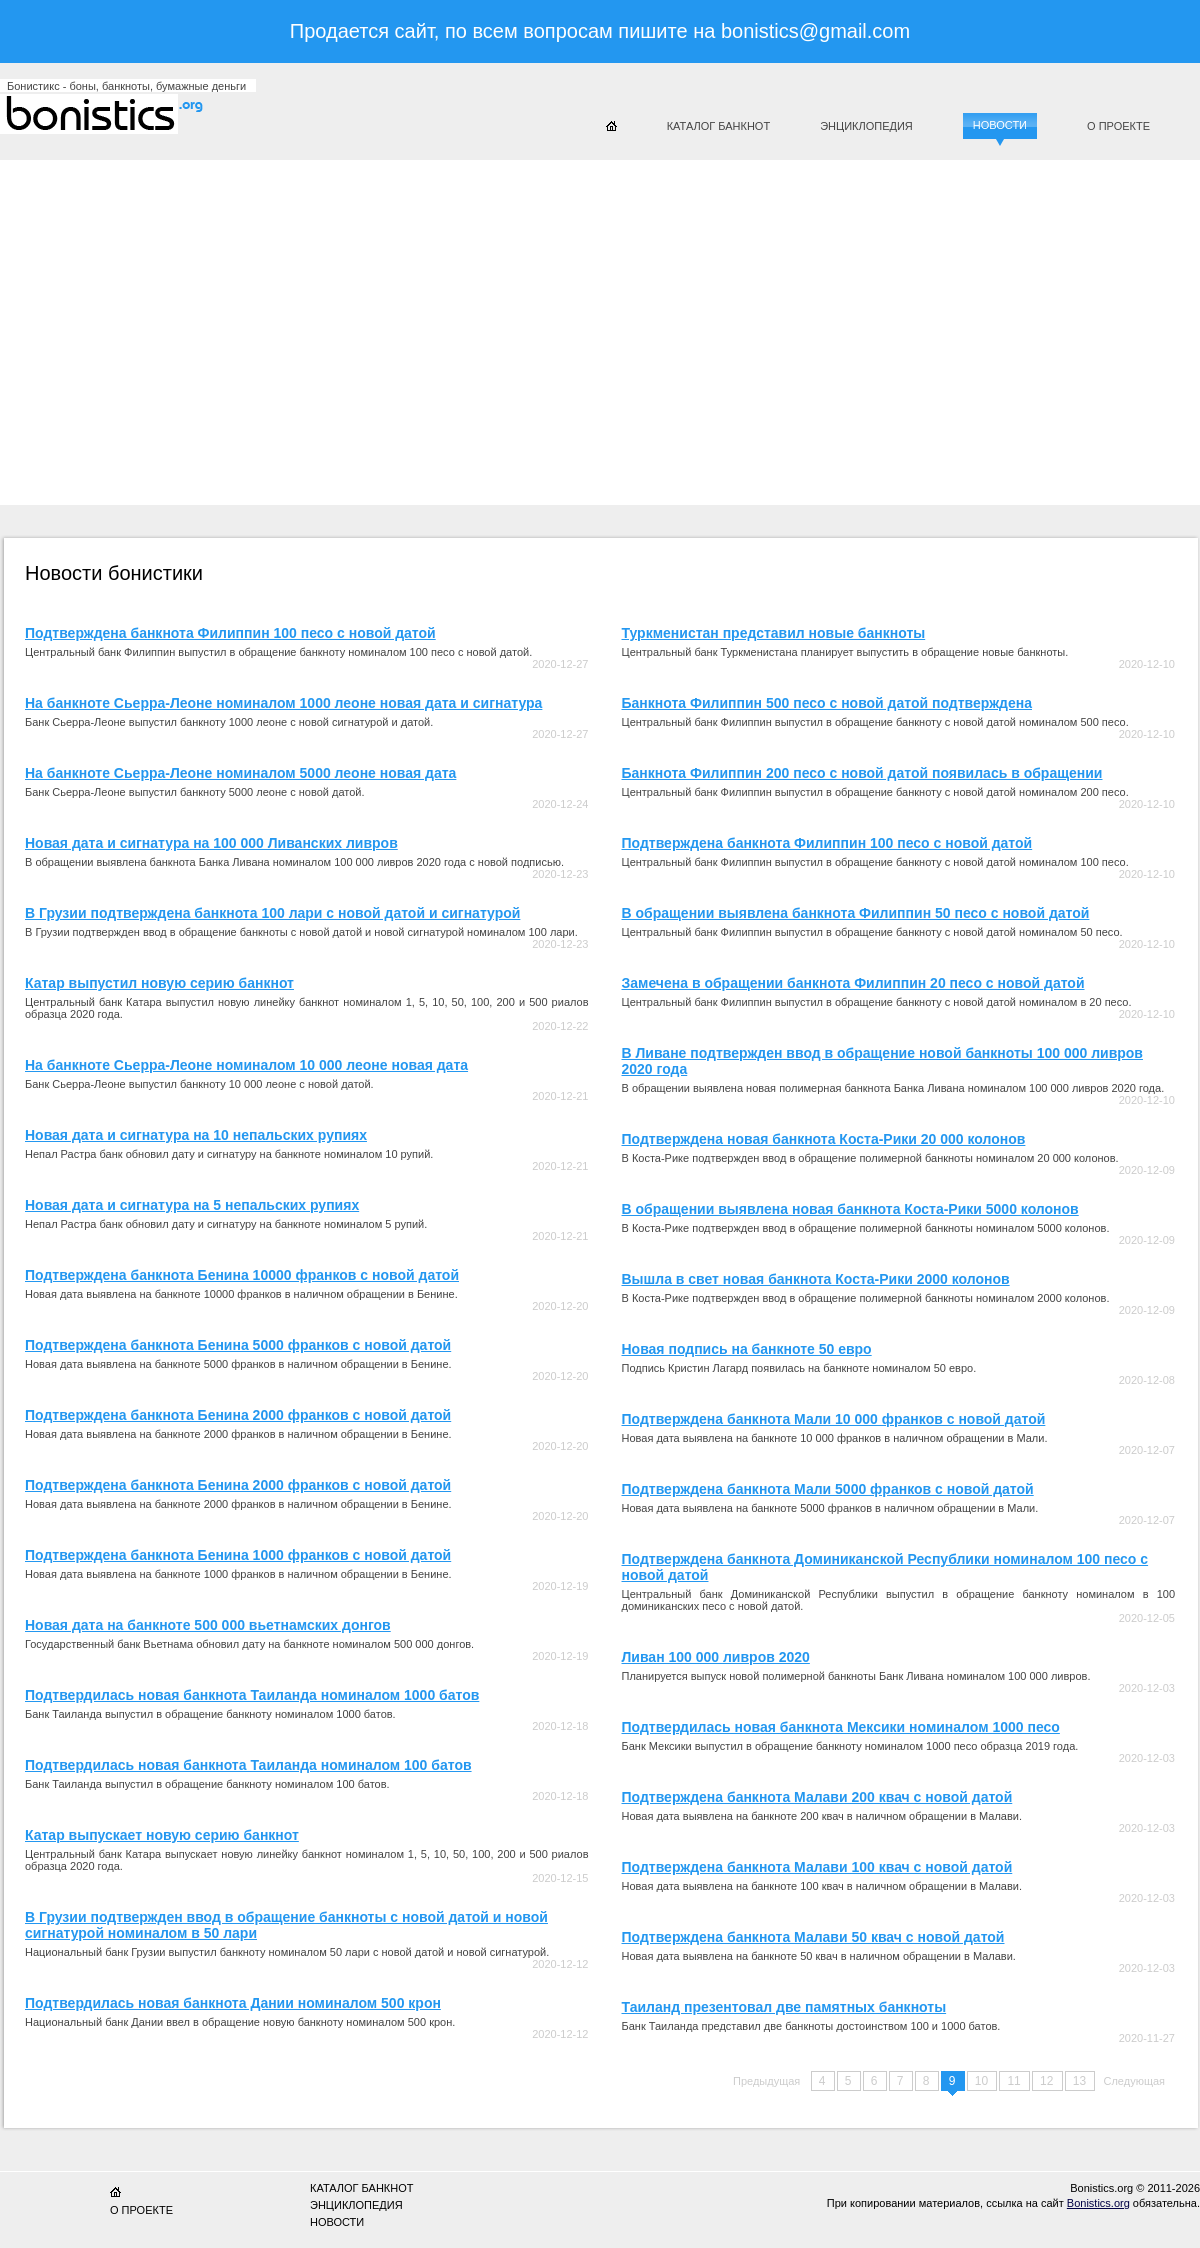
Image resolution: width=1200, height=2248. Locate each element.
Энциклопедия (866, 126)
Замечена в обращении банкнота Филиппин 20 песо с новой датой (853, 983)
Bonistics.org (1098, 2203)
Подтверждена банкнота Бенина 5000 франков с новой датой (238, 1345)
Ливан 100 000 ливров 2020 (716, 1657)
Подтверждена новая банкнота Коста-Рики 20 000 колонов (824, 1139)
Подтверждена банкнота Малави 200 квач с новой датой (817, 1797)
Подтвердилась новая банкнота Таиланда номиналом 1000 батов (252, 1695)
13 (1081, 2081)
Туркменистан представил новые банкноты (774, 633)
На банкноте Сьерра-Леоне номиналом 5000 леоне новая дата (240, 773)
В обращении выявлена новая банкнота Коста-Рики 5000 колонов (850, 1209)
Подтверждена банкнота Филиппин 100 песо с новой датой (230, 633)
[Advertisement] (398, 325)
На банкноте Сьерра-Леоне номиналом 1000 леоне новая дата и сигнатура (283, 703)
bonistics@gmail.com (815, 31)
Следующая (1134, 2081)
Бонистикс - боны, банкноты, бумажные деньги (126, 86)
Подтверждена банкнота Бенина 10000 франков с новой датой (242, 1275)
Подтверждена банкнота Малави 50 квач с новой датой (813, 1937)
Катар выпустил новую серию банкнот (159, 983)
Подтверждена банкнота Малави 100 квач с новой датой (817, 1867)
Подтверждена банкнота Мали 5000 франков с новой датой (828, 1489)
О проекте (1118, 126)
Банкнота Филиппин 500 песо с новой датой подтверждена (827, 703)
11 (1015, 2081)
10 (983, 2081)
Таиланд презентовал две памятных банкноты (784, 2007)
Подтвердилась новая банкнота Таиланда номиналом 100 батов (248, 1765)
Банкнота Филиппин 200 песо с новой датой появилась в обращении (862, 773)
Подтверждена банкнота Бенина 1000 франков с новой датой (238, 1555)
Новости (1000, 125)
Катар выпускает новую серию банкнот (162, 1835)
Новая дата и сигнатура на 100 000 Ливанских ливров (211, 843)
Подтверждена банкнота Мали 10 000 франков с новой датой (834, 1419)
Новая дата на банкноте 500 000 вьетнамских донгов (208, 1625)
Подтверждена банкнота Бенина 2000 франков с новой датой (238, 1415)
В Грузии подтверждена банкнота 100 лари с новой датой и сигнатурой (272, 913)
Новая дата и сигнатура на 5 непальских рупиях (192, 1205)
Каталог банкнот (719, 126)
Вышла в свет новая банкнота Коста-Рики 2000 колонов (816, 1279)
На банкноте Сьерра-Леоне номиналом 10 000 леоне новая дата (246, 1065)
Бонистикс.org (120, 114)
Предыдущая (766, 2081)
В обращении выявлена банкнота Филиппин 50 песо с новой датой (856, 913)
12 (1048, 2081)
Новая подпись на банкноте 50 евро (747, 1349)
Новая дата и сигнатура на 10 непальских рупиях (196, 1135)
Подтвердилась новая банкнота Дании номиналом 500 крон (233, 2003)
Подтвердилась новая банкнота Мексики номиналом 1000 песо (841, 1727)
